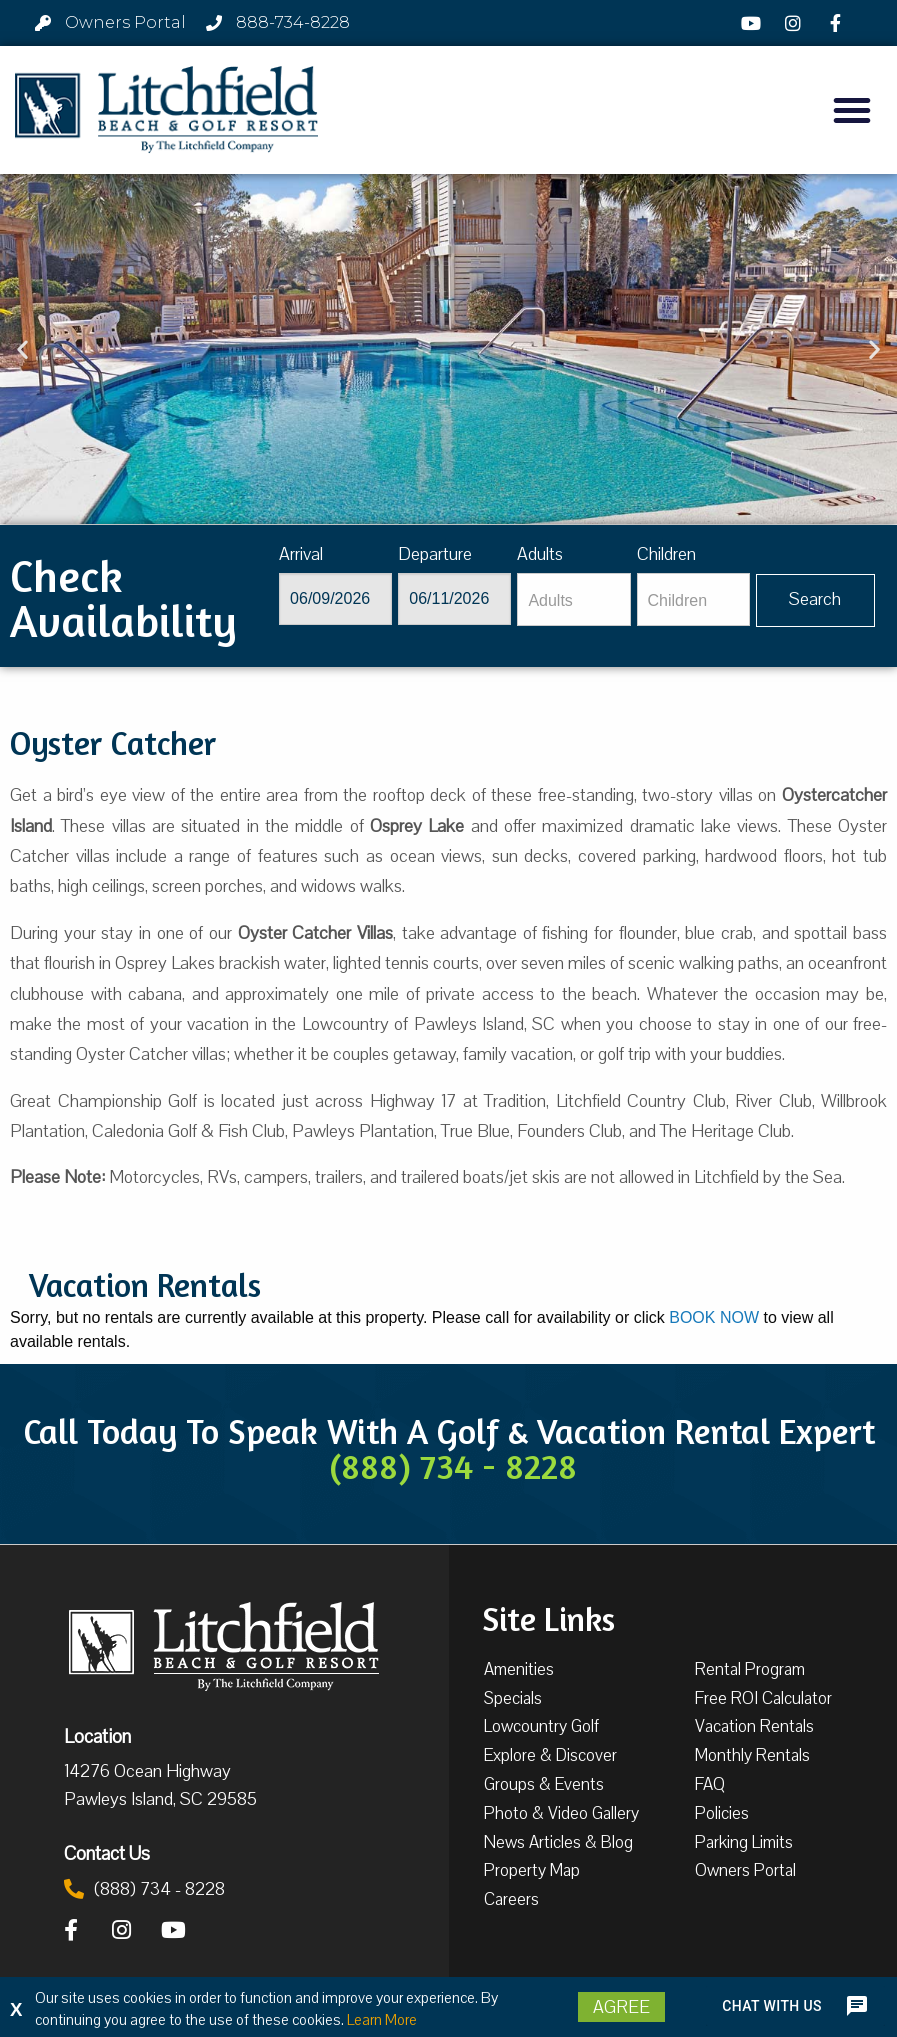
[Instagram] (796, 23)
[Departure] (454, 599)
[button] (852, 110)
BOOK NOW (714, 1317)
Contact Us (107, 1853)
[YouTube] (754, 23)
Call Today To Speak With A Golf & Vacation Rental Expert (449, 1448)
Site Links (548, 1617)
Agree (621, 2007)
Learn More (382, 2020)
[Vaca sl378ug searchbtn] (815, 600)
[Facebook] (839, 23)
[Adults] (573, 599)
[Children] (693, 599)
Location (97, 1736)
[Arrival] (335, 599)
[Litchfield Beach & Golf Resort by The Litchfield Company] (166, 110)
